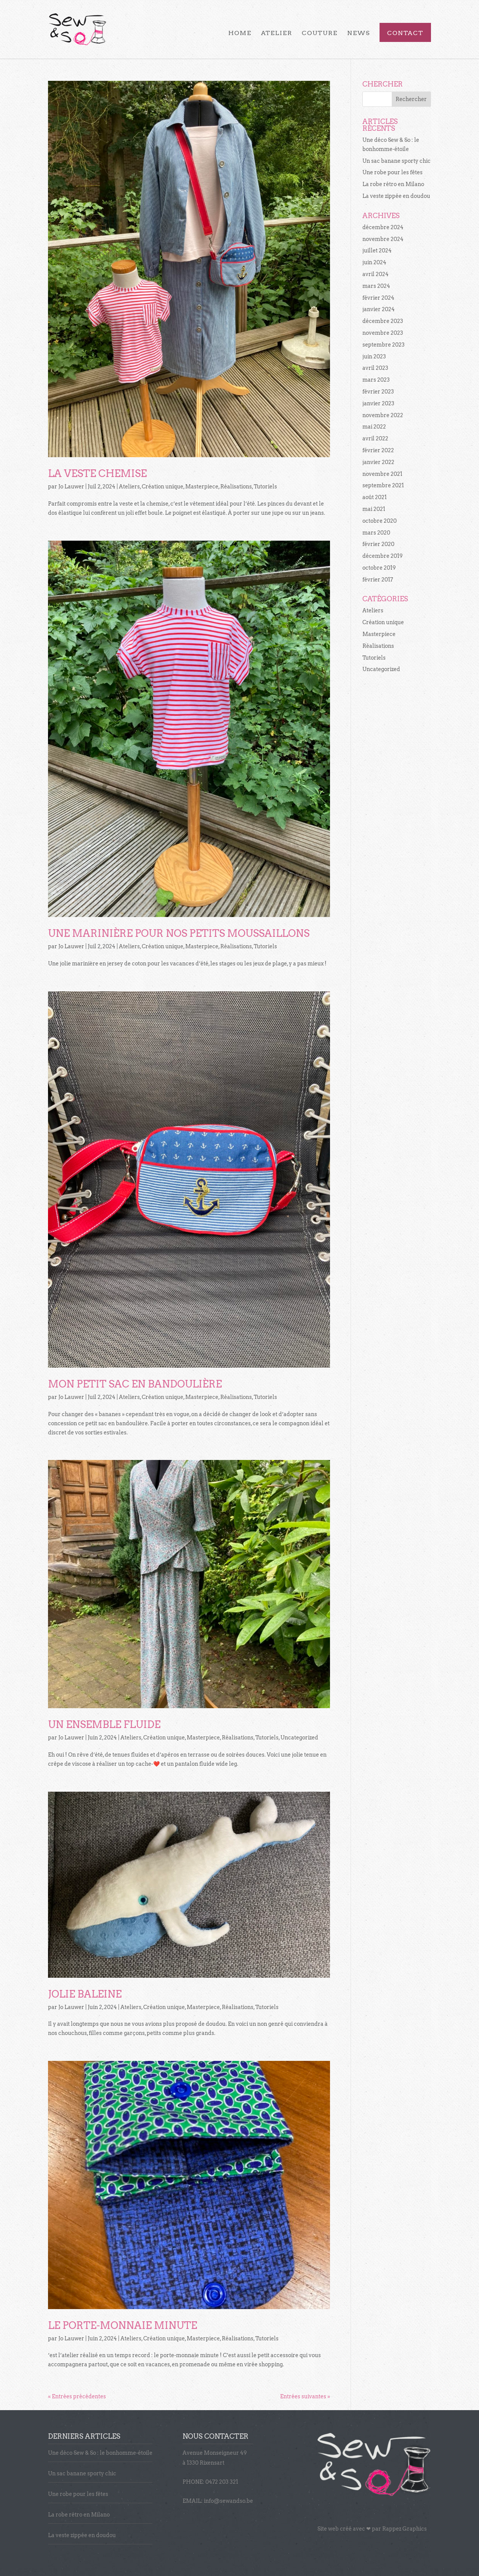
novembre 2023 (382, 333)
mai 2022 (374, 427)
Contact (405, 34)
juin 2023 (374, 356)
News (358, 34)
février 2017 (377, 580)
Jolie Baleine (85, 1994)
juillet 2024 (377, 250)
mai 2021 (373, 509)
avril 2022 (375, 438)
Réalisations (236, 486)
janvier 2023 (378, 403)
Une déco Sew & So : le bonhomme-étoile (100, 2453)
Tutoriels (265, 486)
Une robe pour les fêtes (392, 172)
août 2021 (374, 497)
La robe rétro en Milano (393, 184)
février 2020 (378, 544)
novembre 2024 (383, 239)
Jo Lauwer (71, 486)
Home (240, 34)
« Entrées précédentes (77, 2396)
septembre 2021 (383, 485)
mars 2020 (376, 533)
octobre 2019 (379, 568)
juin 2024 (374, 262)
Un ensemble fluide (104, 1724)
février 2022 (378, 450)
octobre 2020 (379, 521)
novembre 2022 (382, 415)
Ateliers (129, 486)
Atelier (276, 34)
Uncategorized (299, 1737)
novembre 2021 (382, 474)
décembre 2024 (383, 227)
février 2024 (378, 298)
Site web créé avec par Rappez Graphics (372, 2529)
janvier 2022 (378, 462)
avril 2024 (375, 274)
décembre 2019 (382, 556)
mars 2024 (376, 286)
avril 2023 (375, 368)
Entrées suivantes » (305, 2396)
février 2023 (378, 392)
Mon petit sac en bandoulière (135, 1384)
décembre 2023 (382, 321)
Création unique (162, 486)
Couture (320, 34)
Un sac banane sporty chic (396, 161)
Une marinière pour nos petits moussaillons (178, 933)
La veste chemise (97, 473)
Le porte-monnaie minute (122, 2325)
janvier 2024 (378, 309)
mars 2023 (376, 380)
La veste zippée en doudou (396, 196)
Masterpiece (201, 486)
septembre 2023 (383, 345)
